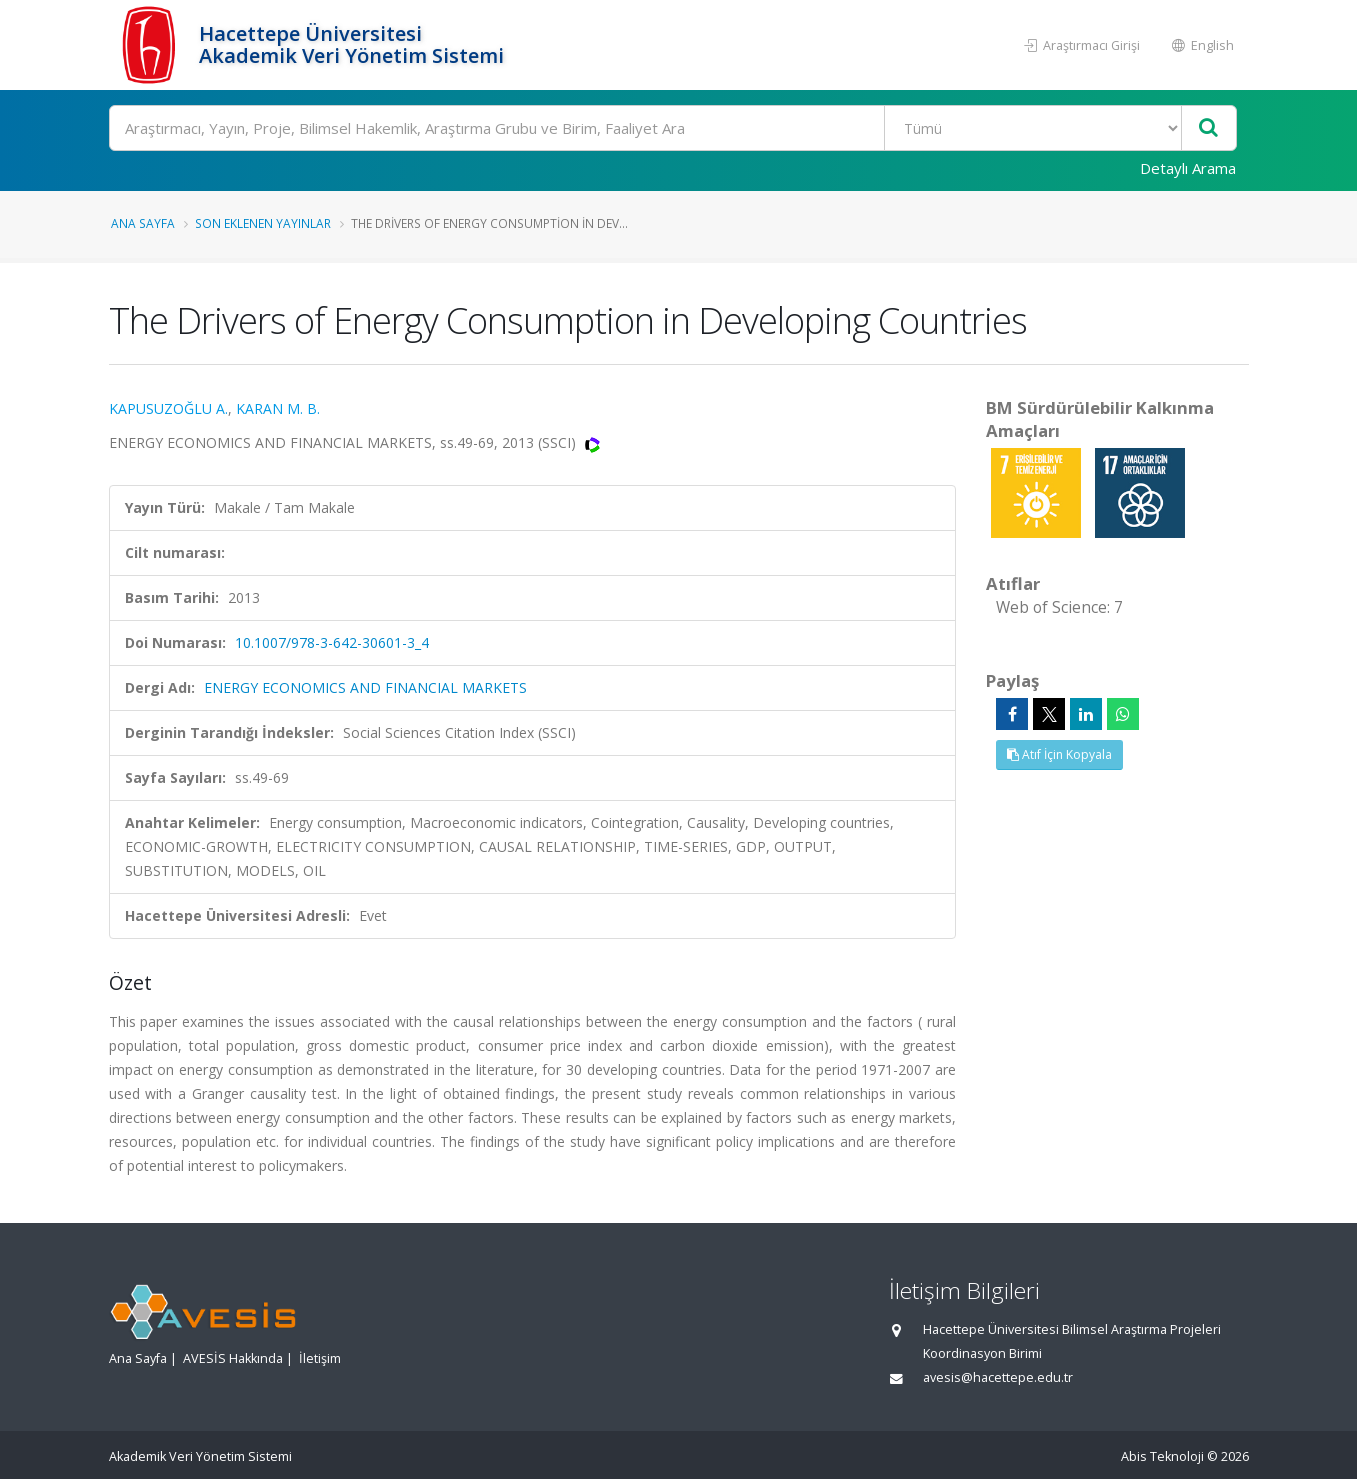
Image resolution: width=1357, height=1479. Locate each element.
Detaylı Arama (1188, 168)
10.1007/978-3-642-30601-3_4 (332, 642)
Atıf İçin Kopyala (1059, 754)
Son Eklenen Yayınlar (263, 223)
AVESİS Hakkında (233, 1358)
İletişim (320, 1358)
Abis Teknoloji (1162, 1456)
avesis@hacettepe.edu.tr (998, 1377)
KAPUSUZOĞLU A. (168, 408)
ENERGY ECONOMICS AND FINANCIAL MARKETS (365, 687)
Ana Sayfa (143, 223)
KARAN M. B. (278, 408)
